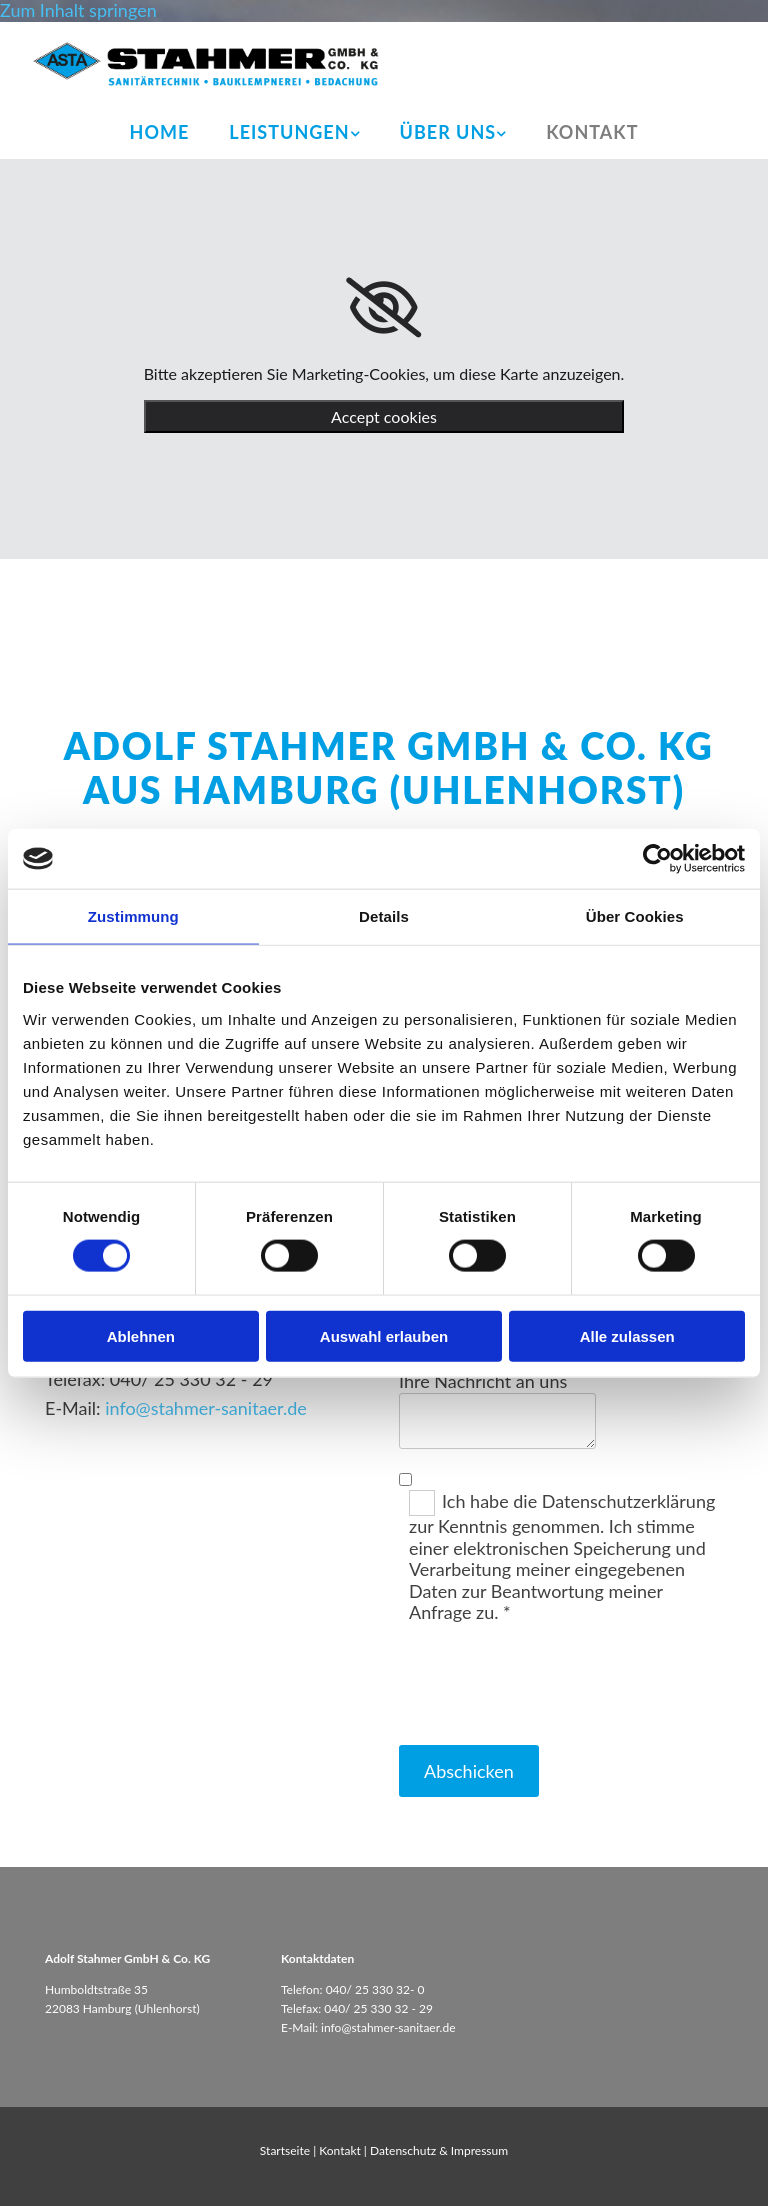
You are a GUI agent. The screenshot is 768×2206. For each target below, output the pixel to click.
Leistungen (289, 132)
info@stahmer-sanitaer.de (206, 1408)
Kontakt (592, 132)
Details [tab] (384, 916)
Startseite (285, 2150)
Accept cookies (384, 416)
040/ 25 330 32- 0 (375, 1989)
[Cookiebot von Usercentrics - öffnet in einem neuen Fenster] (657, 859)
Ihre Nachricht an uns (483, 1381)
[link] (294, 133)
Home (160, 132)
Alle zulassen (627, 1335)
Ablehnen (141, 1335)
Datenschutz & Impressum (439, 2150)
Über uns (448, 132)
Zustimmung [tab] (133, 916)
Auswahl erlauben (384, 1335)
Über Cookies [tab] (635, 916)
